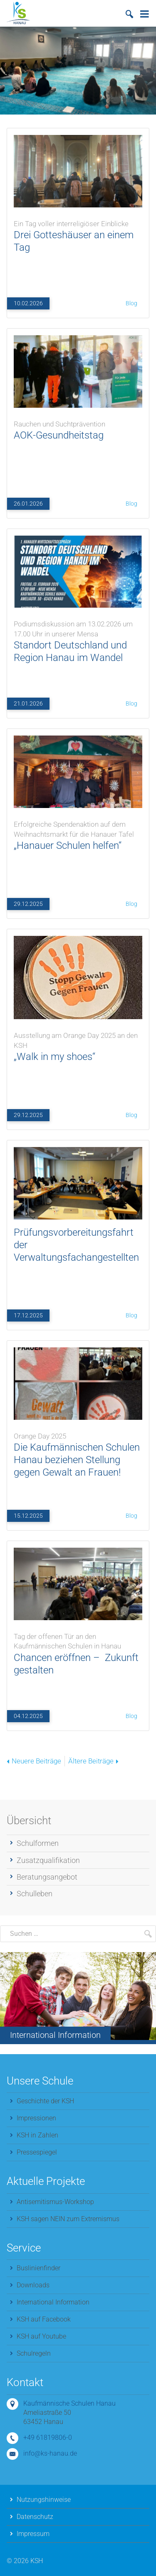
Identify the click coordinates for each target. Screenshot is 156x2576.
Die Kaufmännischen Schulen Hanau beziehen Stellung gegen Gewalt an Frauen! (78, 1452)
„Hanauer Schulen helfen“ (78, 833)
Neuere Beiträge (34, 1761)
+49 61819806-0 (47, 2437)
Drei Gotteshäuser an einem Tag (78, 234)
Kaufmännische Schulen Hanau (69, 2403)
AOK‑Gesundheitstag (78, 427)
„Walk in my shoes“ (78, 1044)
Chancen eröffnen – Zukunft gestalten (78, 1651)
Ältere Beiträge (93, 1761)
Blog (131, 303)
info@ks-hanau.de (50, 2453)
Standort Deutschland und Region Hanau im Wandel (78, 638)
